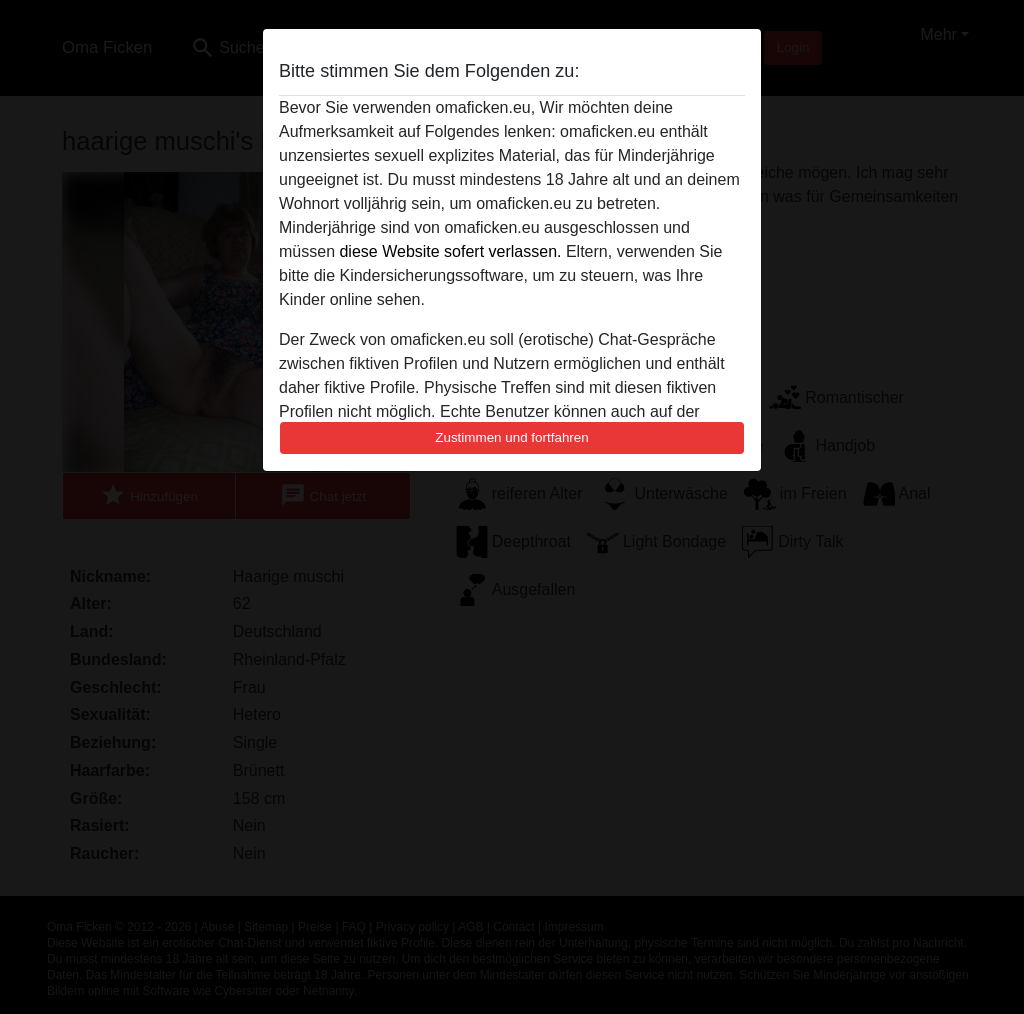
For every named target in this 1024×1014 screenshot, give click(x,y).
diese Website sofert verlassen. (450, 251)
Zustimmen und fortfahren (512, 437)
